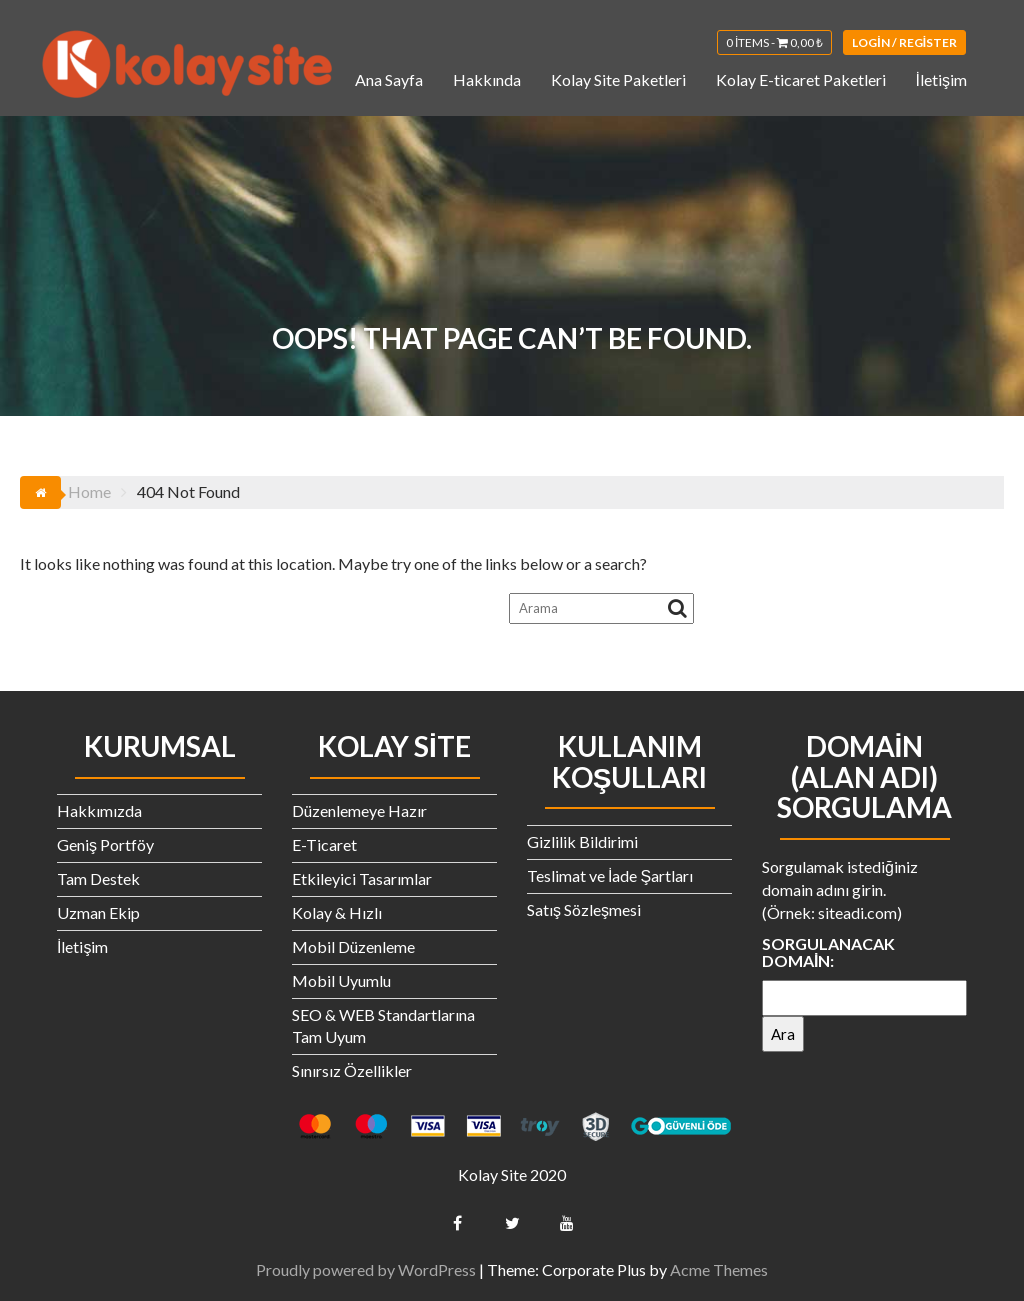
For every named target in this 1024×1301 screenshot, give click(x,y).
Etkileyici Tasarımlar (362, 878)
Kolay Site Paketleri (618, 79)
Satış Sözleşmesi (584, 909)
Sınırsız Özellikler (352, 1070)
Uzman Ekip (98, 912)
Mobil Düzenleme (353, 946)
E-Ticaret (324, 844)
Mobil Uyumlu (341, 980)
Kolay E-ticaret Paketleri (801, 79)
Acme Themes (719, 1269)
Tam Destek (98, 878)
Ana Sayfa (389, 79)
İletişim (941, 79)
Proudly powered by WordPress (366, 1269)
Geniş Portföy (105, 844)
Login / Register (904, 42)
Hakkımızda (99, 810)
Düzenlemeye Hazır (359, 810)
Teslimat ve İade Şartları (610, 875)
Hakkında (487, 79)
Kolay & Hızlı (337, 912)
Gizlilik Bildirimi (582, 841)
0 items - (774, 42)
